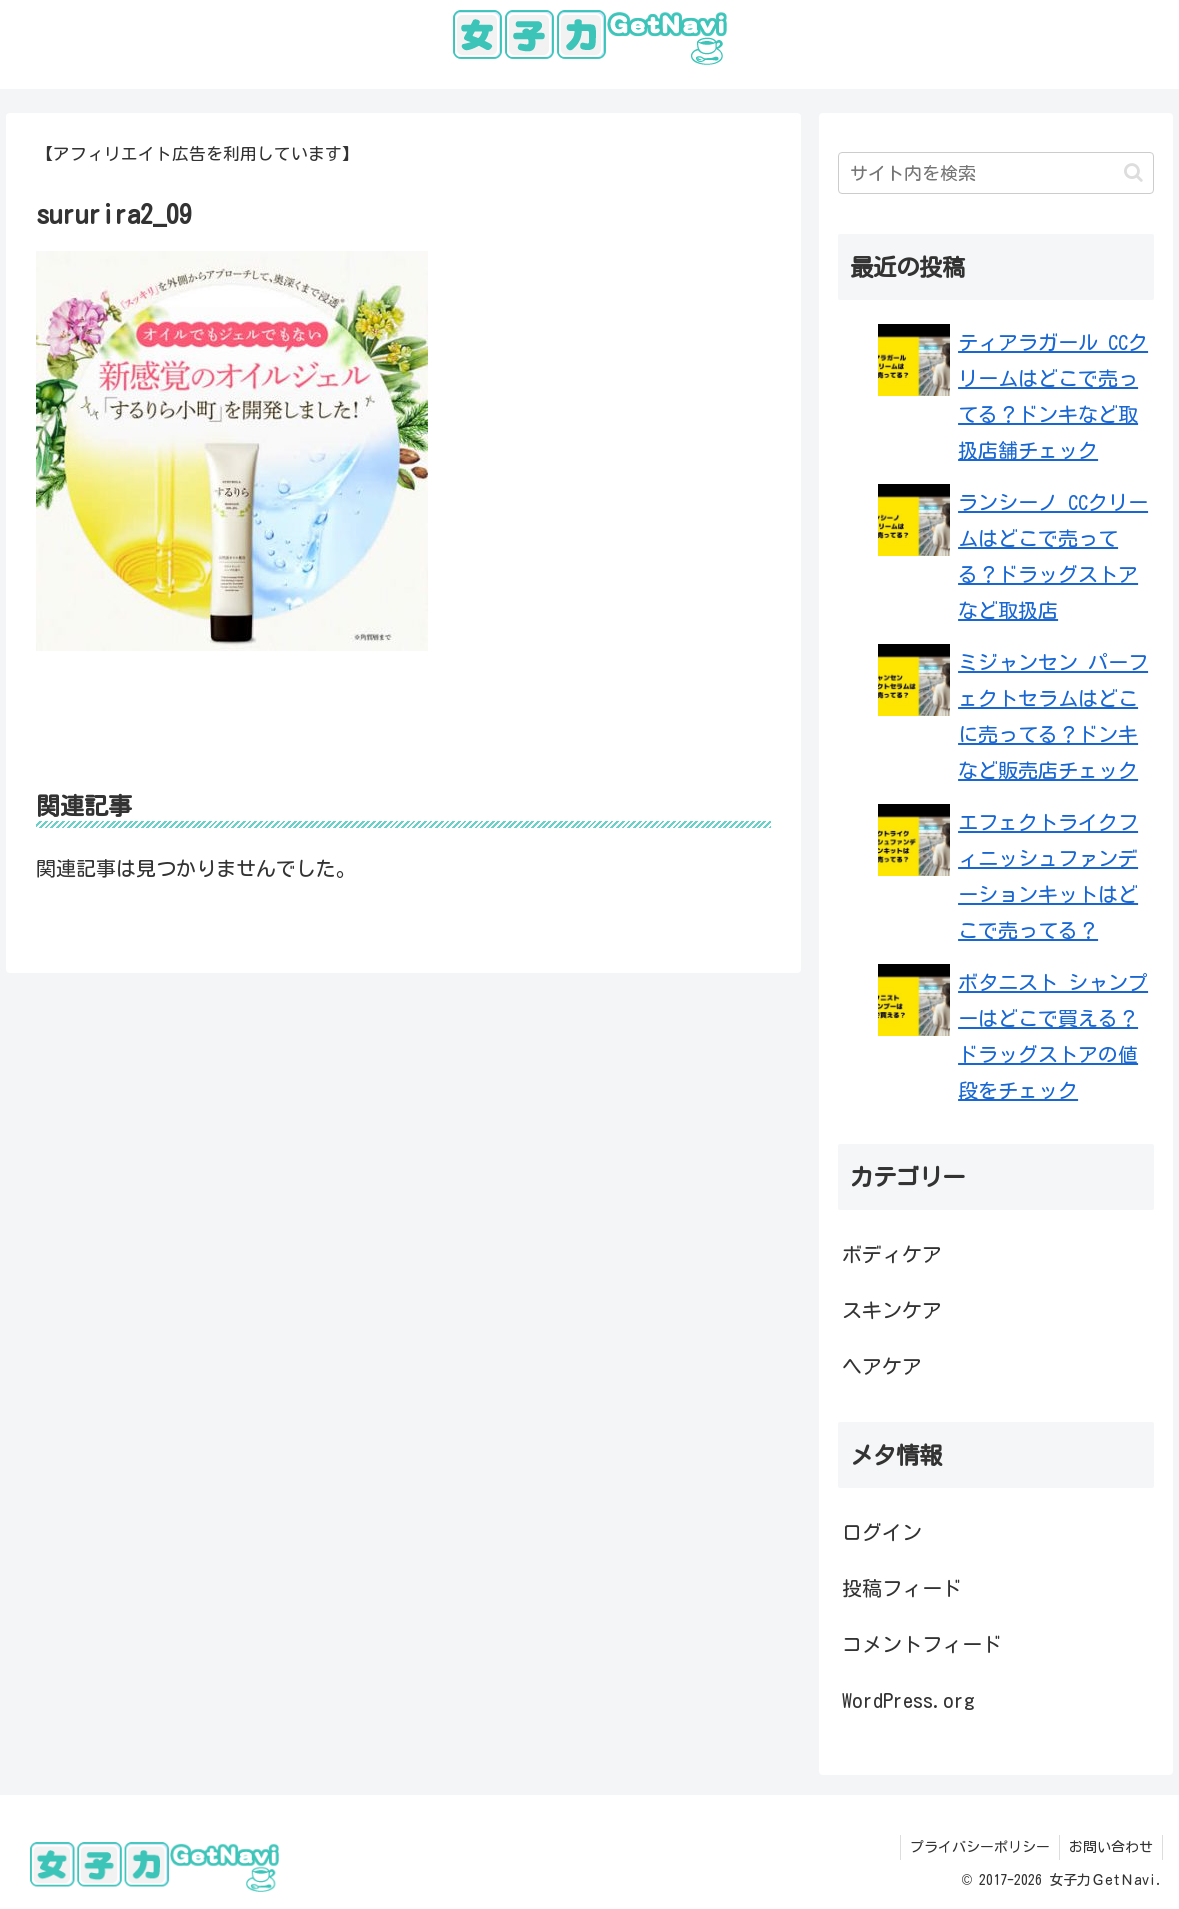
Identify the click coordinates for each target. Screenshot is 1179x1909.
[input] (996, 173)
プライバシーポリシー (977, 1847)
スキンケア (892, 1310)
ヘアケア (882, 1366)
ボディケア (892, 1254)
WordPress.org (908, 1700)
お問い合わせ (1110, 1847)
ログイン (882, 1532)
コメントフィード (922, 1644)
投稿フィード (902, 1588)
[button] (1133, 172)
